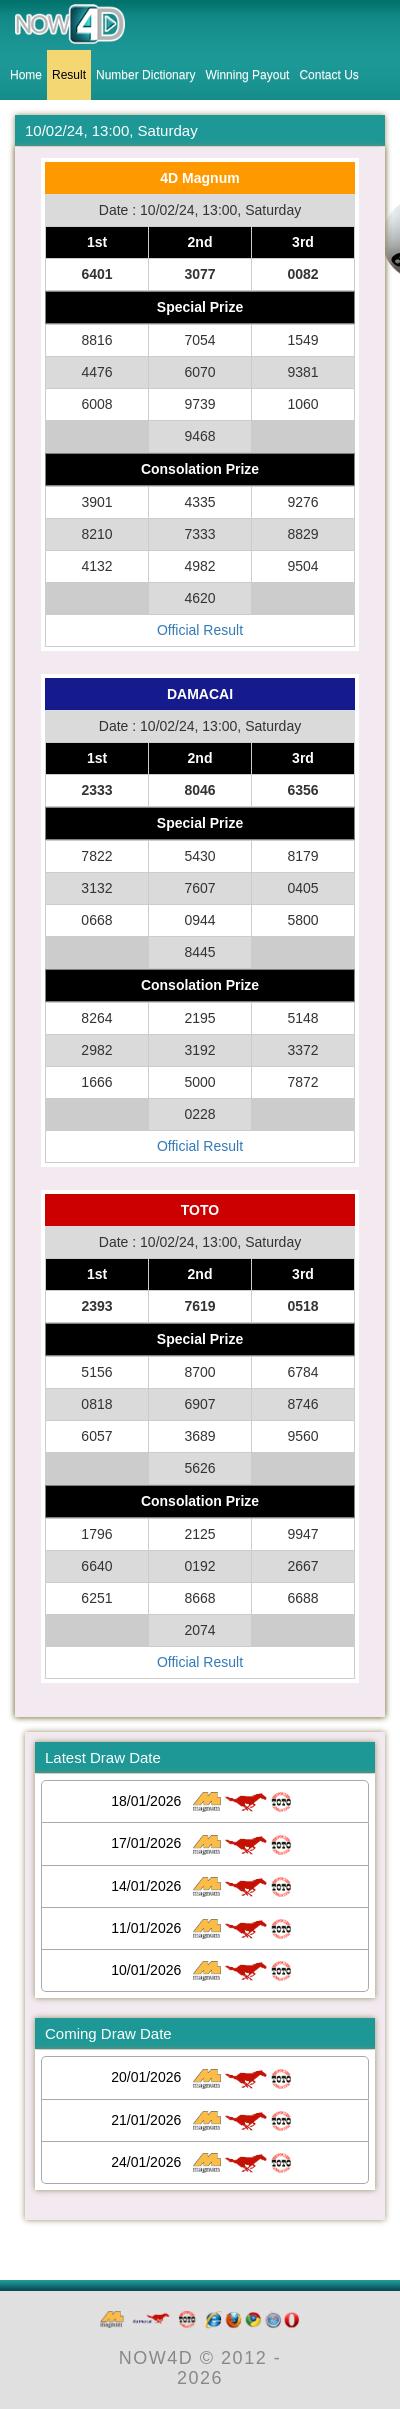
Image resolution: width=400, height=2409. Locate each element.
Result (69, 75)
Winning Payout (247, 75)
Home (26, 75)
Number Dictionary (145, 75)
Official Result (200, 630)
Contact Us (328, 75)
